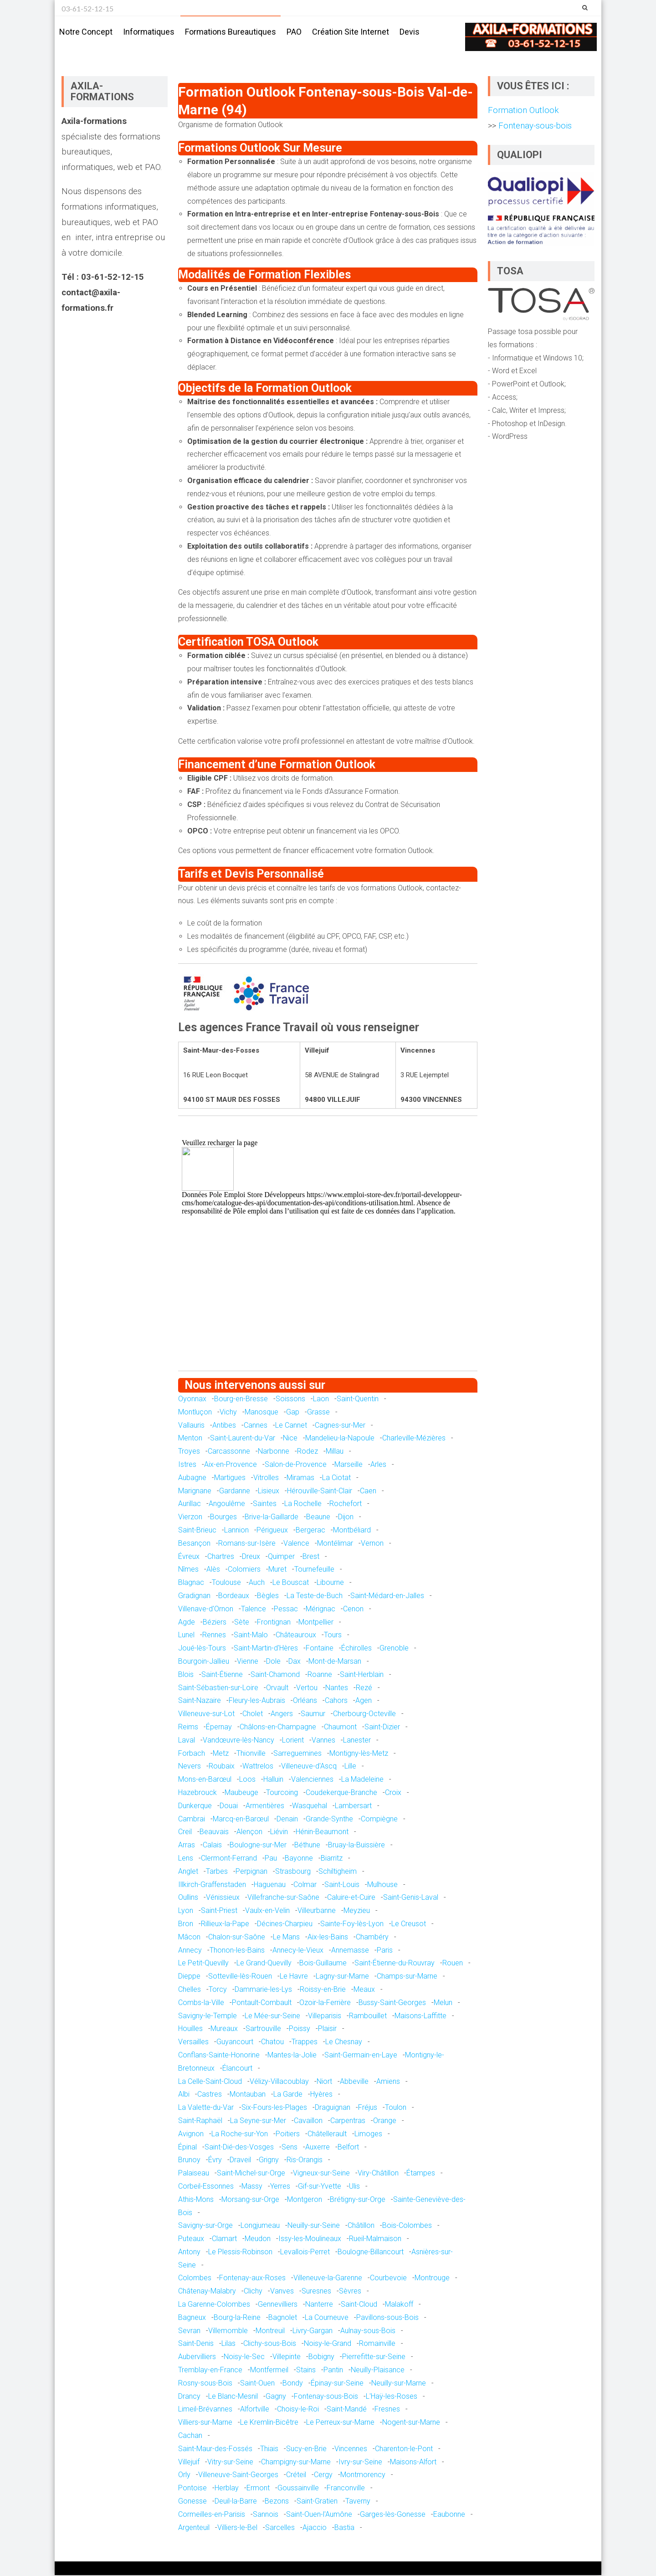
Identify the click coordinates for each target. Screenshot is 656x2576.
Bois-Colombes (407, 2226)
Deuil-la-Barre (236, 2501)
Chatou (272, 2042)
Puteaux (191, 2239)
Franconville (346, 2488)
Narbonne (273, 1452)
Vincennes (350, 2449)
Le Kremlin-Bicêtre (269, 2423)
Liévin (279, 1832)
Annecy (190, 1950)
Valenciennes (312, 1779)
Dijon (346, 1517)
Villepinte (286, 2357)
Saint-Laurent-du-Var (242, 1439)
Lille (350, 1767)
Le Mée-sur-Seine (272, 2016)
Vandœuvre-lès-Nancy (238, 1740)
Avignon (191, 2134)
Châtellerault (327, 2134)
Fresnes (387, 2410)
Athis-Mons (196, 2200)
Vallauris (191, 1425)
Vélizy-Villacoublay (279, 2081)
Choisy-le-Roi (298, 2410)
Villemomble (228, 2331)
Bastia (344, 2528)
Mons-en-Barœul (204, 1779)
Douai (229, 1806)
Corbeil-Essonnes (206, 2186)
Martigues (230, 1478)
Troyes (189, 1452)
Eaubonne (449, 2514)
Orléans (305, 1701)
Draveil (240, 2160)
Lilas (228, 2344)
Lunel (186, 1635)
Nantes (336, 1688)
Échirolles (356, 1648)
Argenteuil (194, 2528)
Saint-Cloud (359, 2304)
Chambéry (372, 1937)
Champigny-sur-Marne (296, 2462)
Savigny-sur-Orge (205, 2226)
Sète (241, 1622)
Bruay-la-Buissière (356, 1845)
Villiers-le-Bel (237, 2528)
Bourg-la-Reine (237, 2318)
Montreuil (270, 2331)
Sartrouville (263, 2029)
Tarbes (217, 1871)
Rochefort (345, 1504)
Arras (186, 1845)
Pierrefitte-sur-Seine (373, 2357)
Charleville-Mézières (414, 1439)
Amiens (388, 2081)
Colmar (305, 1885)
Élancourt (237, 2068)
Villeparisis (324, 2016)
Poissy (299, 2029)
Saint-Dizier (382, 1727)
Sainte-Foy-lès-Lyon (352, 1924)
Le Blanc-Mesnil (233, 2396)
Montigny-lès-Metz (358, 1753)
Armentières (265, 1806)
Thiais (269, 2449)
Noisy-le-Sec (244, 2357)
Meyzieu (356, 1911)
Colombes (194, 2278)
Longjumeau (260, 2226)
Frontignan (274, 1622)
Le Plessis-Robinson (240, 2252)
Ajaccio (314, 2528)
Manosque (261, 1412)
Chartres (220, 1557)
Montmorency (362, 2475)
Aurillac (189, 1504)
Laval (186, 1740)
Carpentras (347, 2121)
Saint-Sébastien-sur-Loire (218, 1688)
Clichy (253, 2292)
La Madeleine (362, 1779)
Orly (184, 2475)
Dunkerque (195, 1806)
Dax (294, 1661)
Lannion (236, 1530)
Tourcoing (282, 1793)
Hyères (321, 2095)
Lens (185, 1858)
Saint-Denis (196, 2344)
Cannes (255, 1425)
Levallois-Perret (305, 2252)
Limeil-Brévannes (205, 2410)
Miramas (300, 1478)
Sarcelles (280, 2528)
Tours (333, 1635)
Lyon (185, 1911)
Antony (189, 2252)
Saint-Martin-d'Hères (266, 1648)
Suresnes (316, 2292)
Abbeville (354, 2081)
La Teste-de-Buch (315, 1596)
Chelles (189, 1989)
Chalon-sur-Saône (236, 1937)
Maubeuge (241, 1793)
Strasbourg (293, 1871)
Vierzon (190, 1517)
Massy (251, 2186)
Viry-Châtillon (378, 2173)
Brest (310, 1557)
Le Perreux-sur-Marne (340, 2423)
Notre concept (86, 31)
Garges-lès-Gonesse (392, 2514)
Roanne (320, 1675)
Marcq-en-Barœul (241, 1819)
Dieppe (189, 1976)
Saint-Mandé (347, 2410)
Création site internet (350, 31)
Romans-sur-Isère (247, 1543)
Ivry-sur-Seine (360, 2462)
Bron (185, 1924)
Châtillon (361, 2226)
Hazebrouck (197, 1793)
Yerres (280, 2186)
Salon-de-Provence (296, 1464)
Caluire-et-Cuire (351, 1898)
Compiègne (379, 1819)
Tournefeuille (314, 1570)
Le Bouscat (290, 1583)
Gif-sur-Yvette (319, 2186)
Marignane (194, 1491)
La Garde (287, 2095)
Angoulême (227, 1504)
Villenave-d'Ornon (205, 1609)
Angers (282, 1714)
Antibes (224, 1425)
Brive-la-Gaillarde (271, 1517)
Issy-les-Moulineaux (309, 2239)
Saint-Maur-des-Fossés (215, 2449)
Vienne (247, 1661)
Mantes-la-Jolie (292, 2055)
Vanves (282, 2292)
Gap (292, 1412)
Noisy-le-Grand (327, 2344)
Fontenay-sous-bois (534, 126)
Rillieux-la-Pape (225, 1924)
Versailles (193, 2042)
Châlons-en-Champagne (278, 1727)
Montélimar (335, 1543)
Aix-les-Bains (328, 1937)
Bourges (223, 1517)
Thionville (251, 1753)
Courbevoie (388, 2278)
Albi (184, 2095)
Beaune (318, 1517)
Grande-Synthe (329, 1819)
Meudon (258, 2239)
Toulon (395, 2107)
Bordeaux (233, 1596)
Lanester (357, 1740)
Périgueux (272, 1530)
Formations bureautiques (230, 31)
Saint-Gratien (317, 2501)
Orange (384, 2121)
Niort (324, 2081)
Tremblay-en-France (210, 2370)
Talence (253, 1609)
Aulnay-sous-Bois (367, 2331)
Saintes (265, 1504)
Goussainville (298, 2488)
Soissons (290, 1399)
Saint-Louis (341, 1885)
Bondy (292, 2383)
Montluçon (195, 1412)
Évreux (189, 1557)
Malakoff (399, 2304)
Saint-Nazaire (199, 1701)
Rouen (452, 1963)
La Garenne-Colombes (214, 2304)
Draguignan (332, 2107)
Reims (188, 1727)
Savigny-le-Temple (207, 2016)
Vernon (372, 1543)
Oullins (188, 1898)
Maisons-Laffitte (420, 2016)
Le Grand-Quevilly (264, 1963)
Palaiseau (193, 2173)
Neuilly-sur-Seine (313, 2226)
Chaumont (340, 1727)
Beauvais (214, 1832)
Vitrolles (266, 1478)
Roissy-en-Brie (323, 1989)
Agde (186, 1622)
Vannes (323, 1740)
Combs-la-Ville (201, 2003)
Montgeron (304, 2200)
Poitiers (288, 2134)
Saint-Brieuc (197, 1530)
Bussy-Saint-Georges (392, 2003)
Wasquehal (309, 1806)
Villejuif (189, 2462)
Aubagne (192, 1478)
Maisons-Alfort (413, 2462)
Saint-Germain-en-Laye (360, 2055)
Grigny (269, 2160)
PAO (294, 31)
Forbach (191, 1753)
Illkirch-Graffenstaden (212, 1885)
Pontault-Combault (262, 2003)
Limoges (368, 2134)
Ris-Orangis (305, 2160)
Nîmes (188, 1570)
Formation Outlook (523, 111)
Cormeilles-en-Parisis (211, 2514)
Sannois (265, 2514)
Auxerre (317, 2147)
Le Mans (286, 1937)
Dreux (251, 1557)
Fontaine (319, 1648)
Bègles (268, 1596)
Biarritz (332, 1858)
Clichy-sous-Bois (269, 2344)
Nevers (189, 1767)
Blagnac (191, 1583)
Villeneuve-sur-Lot (206, 1714)
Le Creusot (408, 1924)
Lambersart (353, 1806)
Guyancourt (234, 2042)
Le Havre (294, 1976)
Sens (289, 2147)
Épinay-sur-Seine (337, 2383)
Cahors (336, 1701)
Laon (321, 1399)
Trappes (305, 2042)
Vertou (307, 1688)
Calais (212, 1845)
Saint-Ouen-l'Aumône (319, 2514)
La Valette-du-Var (206, 2107)
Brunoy (189, 2160)
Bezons (277, 2501)
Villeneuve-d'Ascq (309, 1767)
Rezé (364, 1688)
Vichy (228, 1412)
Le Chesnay (343, 2042)
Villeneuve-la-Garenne (327, 2278)
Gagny (276, 2396)
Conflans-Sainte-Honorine (219, 2055)
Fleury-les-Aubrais (257, 1701)
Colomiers (244, 1570)
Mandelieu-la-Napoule (339, 1439)
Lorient (293, 1740)
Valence (296, 1543)
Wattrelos (257, 1767)
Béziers (214, 1622)
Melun (443, 2003)
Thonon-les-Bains (237, 1950)
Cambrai (191, 1819)
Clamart (224, 2239)
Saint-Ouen (257, 2383)
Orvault (277, 1688)
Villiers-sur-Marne (205, 2423)
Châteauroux (296, 1635)
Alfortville (254, 2410)
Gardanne (234, 1491)
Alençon (249, 1832)
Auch (257, 1583)
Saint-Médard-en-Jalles (387, 1596)
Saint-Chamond (275, 1675)
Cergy (323, 2475)
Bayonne (299, 1858)
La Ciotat (336, 1478)
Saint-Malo (251, 1635)
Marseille (348, 1464)
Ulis (354, 2186)
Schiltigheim (337, 1871)
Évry (215, 2160)
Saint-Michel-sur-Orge (251, 2173)
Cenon (353, 1609)
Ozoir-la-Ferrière (325, 2003)
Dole (273, 1661)
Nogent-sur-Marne (411, 2423)
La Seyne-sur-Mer (258, 2121)
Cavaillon (308, 2121)
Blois (186, 1675)
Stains (306, 2370)
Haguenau (270, 1885)
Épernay (219, 1727)
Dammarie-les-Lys (263, 1989)
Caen (368, 1491)
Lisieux (268, 1491)
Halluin (273, 1779)
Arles (378, 1464)
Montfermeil (269, 2370)
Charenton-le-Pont (404, 2449)
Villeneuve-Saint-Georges (238, 2475)
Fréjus (367, 2107)
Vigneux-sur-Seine (321, 2173)
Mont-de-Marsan (334, 1661)
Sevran (189, 2331)
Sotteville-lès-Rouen (240, 1976)
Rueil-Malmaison (375, 2239)
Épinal (187, 2147)
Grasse (318, 1412)
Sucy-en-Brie (306, 2449)
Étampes (420, 2173)
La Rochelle (303, 1504)
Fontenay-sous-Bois (326, 2396)
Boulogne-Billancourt (371, 2252)
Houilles (190, 2029)
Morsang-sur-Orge (250, 2200)
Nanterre (319, 2304)
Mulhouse (382, 1885)
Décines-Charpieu (285, 1924)
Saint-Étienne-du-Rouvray (394, 1963)
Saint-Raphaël (200, 2121)
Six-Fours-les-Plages (274, 2107)
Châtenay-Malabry (207, 2292)
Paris (385, 1950)
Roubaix (222, 1767)
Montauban (248, 2095)
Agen (363, 1701)
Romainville (377, 2344)
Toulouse (226, 1583)
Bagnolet (282, 2318)
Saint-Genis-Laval (410, 1898)
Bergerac (310, 1530)
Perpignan (251, 1871)
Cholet (252, 1714)
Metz (221, 1753)
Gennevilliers (277, 2304)
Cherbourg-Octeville (364, 1714)
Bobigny (321, 2357)
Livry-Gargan (312, 2331)
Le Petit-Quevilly (203, 1963)
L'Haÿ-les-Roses (391, 2396)
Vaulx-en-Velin (267, 1911)
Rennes (214, 1635)
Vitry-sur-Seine (230, 2462)
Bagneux (192, 2318)
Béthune (307, 1845)
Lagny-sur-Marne (342, 1976)
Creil (185, 1832)
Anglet (188, 1871)
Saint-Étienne (222, 1675)
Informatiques (148, 31)
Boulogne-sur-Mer (258, 1845)
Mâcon (189, 1937)
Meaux (364, 1989)
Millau (334, 1452)
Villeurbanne (316, 1911)
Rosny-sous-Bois (205, 2383)
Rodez (307, 1452)
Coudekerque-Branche (341, 1793)
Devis (410, 31)
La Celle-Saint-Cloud (210, 2081)
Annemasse (350, 1950)
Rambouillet (368, 2016)
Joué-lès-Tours (202, 1648)
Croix (393, 1793)
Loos (247, 1779)
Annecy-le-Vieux (297, 1950)
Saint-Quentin (358, 1399)
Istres (187, 1464)
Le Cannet (291, 1425)
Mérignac (320, 1609)
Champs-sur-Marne (407, 1976)
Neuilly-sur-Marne (398, 2383)
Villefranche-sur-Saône (283, 1898)
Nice (290, 1439)
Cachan (190, 2436)
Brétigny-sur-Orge (357, 2200)
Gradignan (194, 1596)
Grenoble (394, 1648)
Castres (209, 2095)
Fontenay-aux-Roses (252, 2278)
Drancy (189, 2396)
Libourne (330, 1583)
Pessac (286, 1609)
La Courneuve (326, 2318)
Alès (213, 1570)
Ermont (258, 2488)
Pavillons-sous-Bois (387, 2318)
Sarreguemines (297, 1753)
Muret (277, 1570)
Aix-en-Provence (230, 1464)
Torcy (218, 1989)
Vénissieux (223, 1898)
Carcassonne (229, 1452)
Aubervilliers (197, 2357)
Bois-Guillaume (323, 1963)
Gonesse (192, 2501)
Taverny (357, 2501)
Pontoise (192, 2488)
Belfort (348, 2147)
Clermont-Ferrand (229, 1858)
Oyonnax (192, 1399)
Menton (190, 1439)
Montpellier (315, 1622)
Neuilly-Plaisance (378, 2370)
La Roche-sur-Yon (239, 2134)
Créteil (296, 2475)
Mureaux (224, 2029)
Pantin (333, 2370)
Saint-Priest (219, 1911)
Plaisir (327, 2029)
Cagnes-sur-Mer (340, 1425)
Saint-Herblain (362, 1675)
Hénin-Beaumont (322, 1832)
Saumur (313, 1714)
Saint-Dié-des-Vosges (239, 2147)
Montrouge (432, 2278)
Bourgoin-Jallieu (203, 1661)
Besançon (194, 1543)
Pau (271, 1858)
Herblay (227, 2488)
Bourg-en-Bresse (241, 1399)
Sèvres (350, 2292)
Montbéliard (352, 1530)
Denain (287, 1819)
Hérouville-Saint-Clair (319, 1491)
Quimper (281, 1557)
